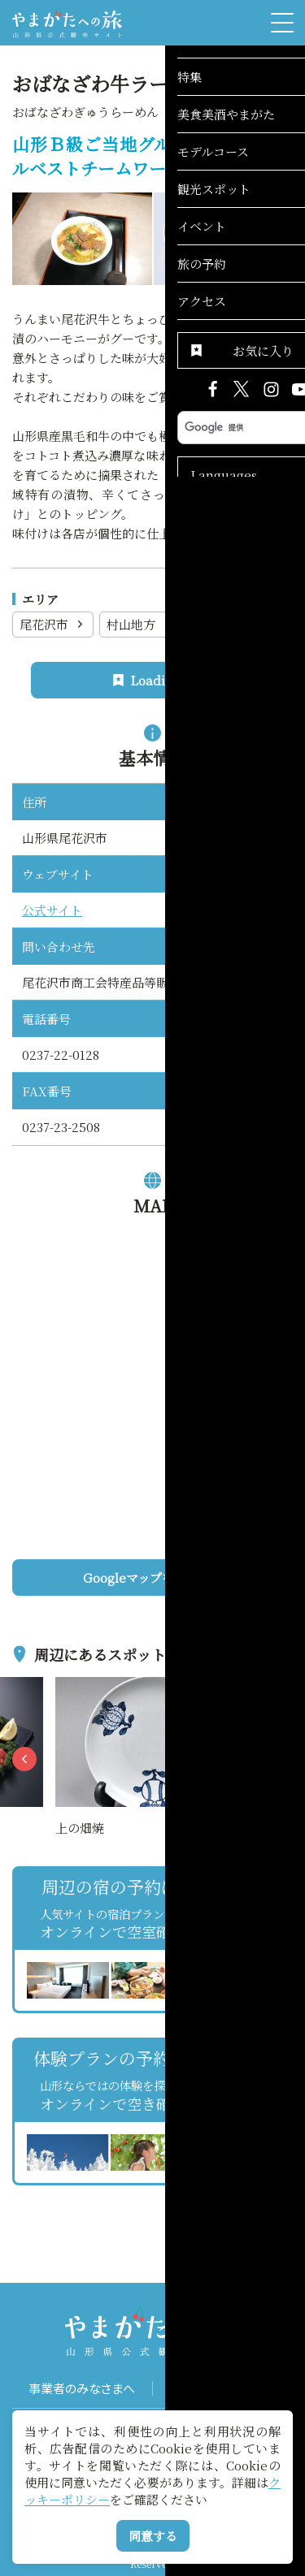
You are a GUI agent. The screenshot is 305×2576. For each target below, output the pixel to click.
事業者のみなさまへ (81, 2388)
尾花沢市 (53, 624)
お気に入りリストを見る (234, 2200)
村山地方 (140, 624)
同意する (153, 2535)
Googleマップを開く (182, 1577)
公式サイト (52, 909)
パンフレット (223, 2388)
